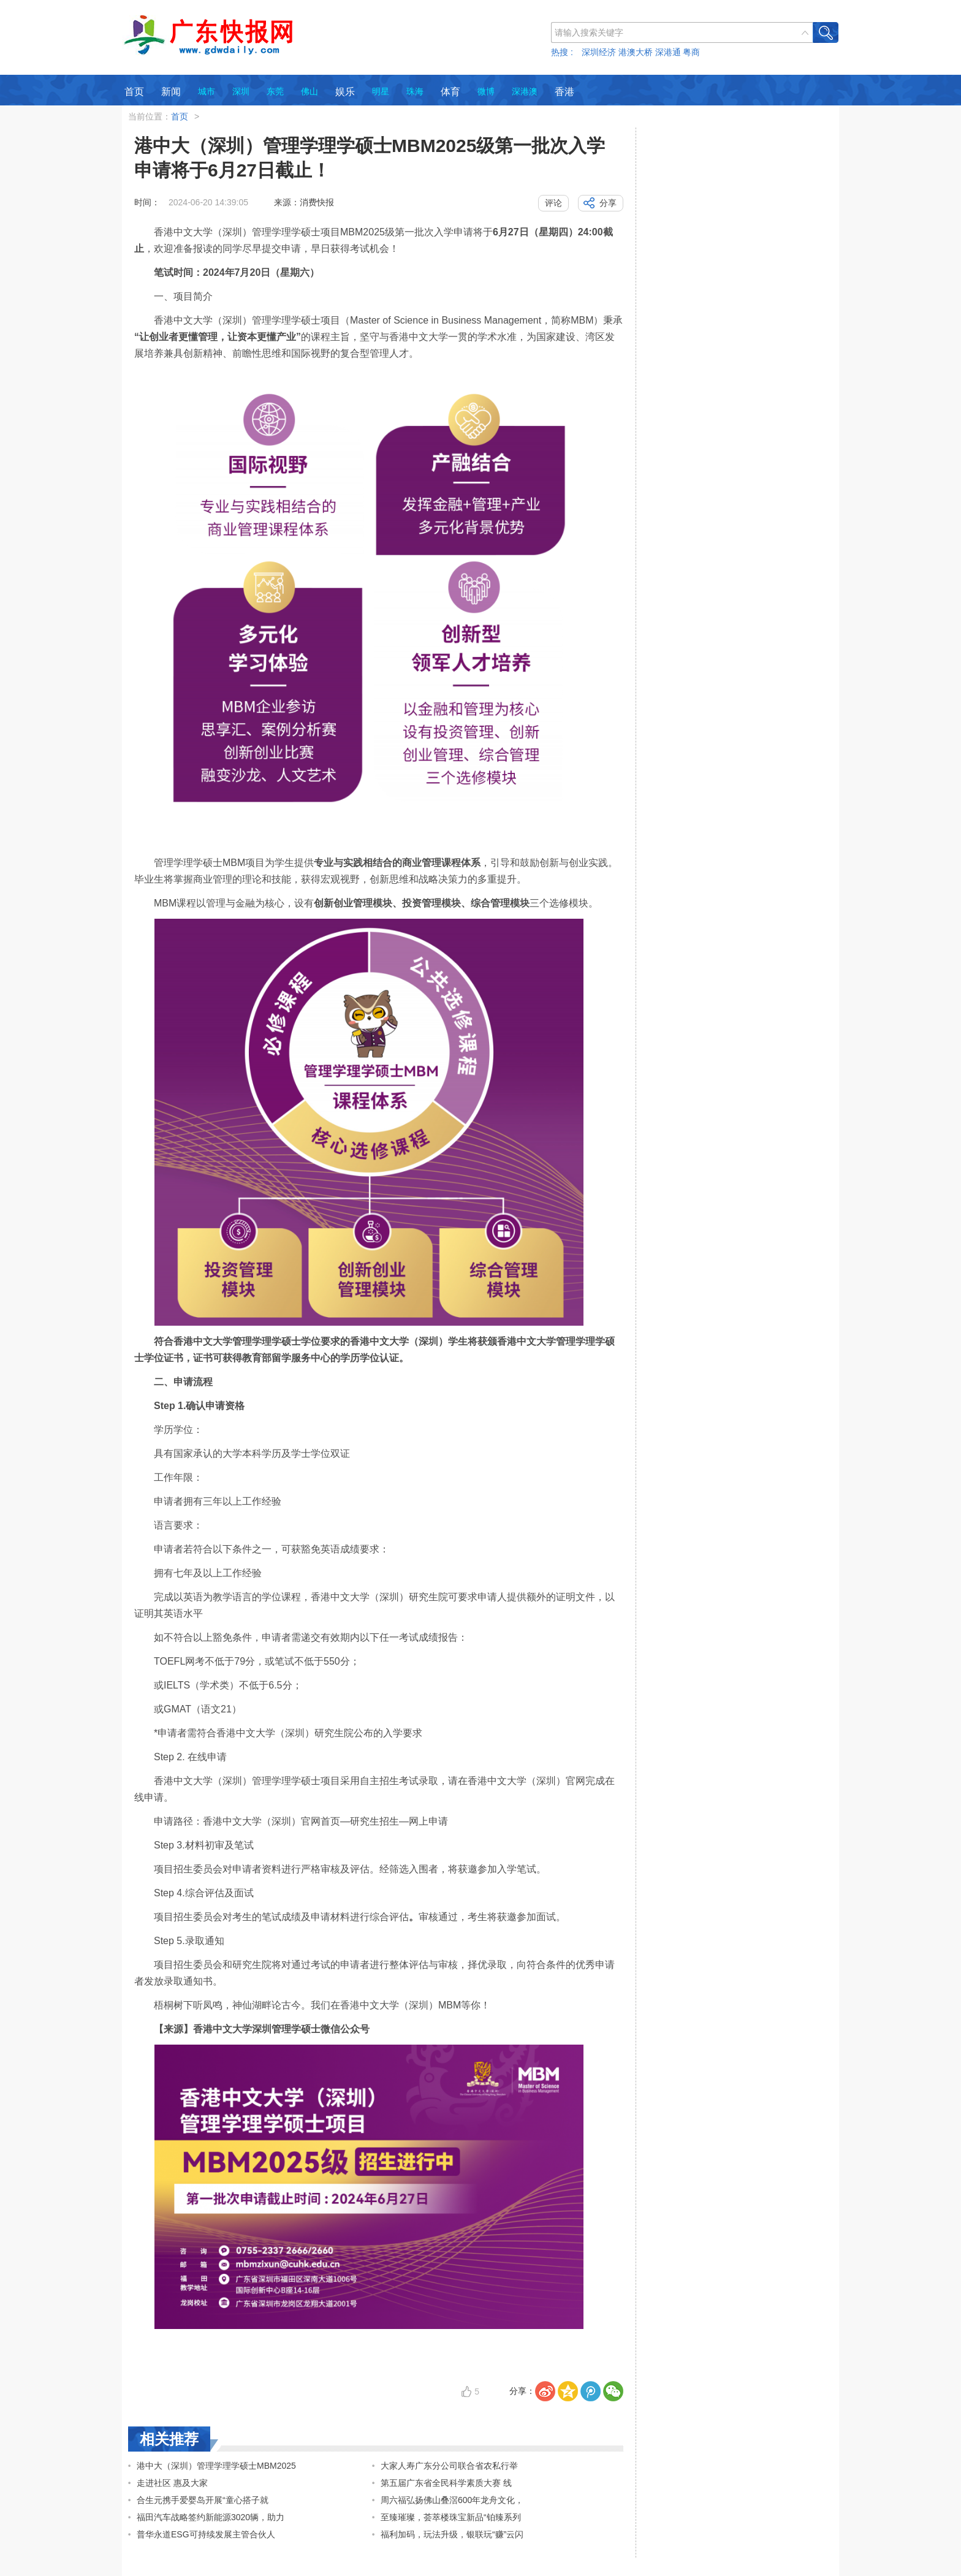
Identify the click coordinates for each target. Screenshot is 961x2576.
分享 (608, 203)
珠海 (415, 91)
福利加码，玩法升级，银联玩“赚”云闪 (452, 2534)
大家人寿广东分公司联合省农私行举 (449, 2466)
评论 (553, 203)
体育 (450, 91)
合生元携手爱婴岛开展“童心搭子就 (202, 2500)
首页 (134, 91)
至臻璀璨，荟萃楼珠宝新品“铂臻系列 (451, 2517)
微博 (486, 91)
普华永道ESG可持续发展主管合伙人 (206, 2534)
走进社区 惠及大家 (172, 2483)
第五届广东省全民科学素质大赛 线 (446, 2483)
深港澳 (524, 91)
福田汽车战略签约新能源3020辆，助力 (210, 2517)
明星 (380, 91)
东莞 (275, 91)
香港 (564, 91)
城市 (206, 91)
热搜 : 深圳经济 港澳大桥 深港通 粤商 (625, 52)
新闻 (171, 91)
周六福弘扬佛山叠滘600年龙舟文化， (452, 2500)
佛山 (309, 91)
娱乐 (345, 91)
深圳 (240, 91)
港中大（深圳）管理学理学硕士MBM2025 (216, 2466)
